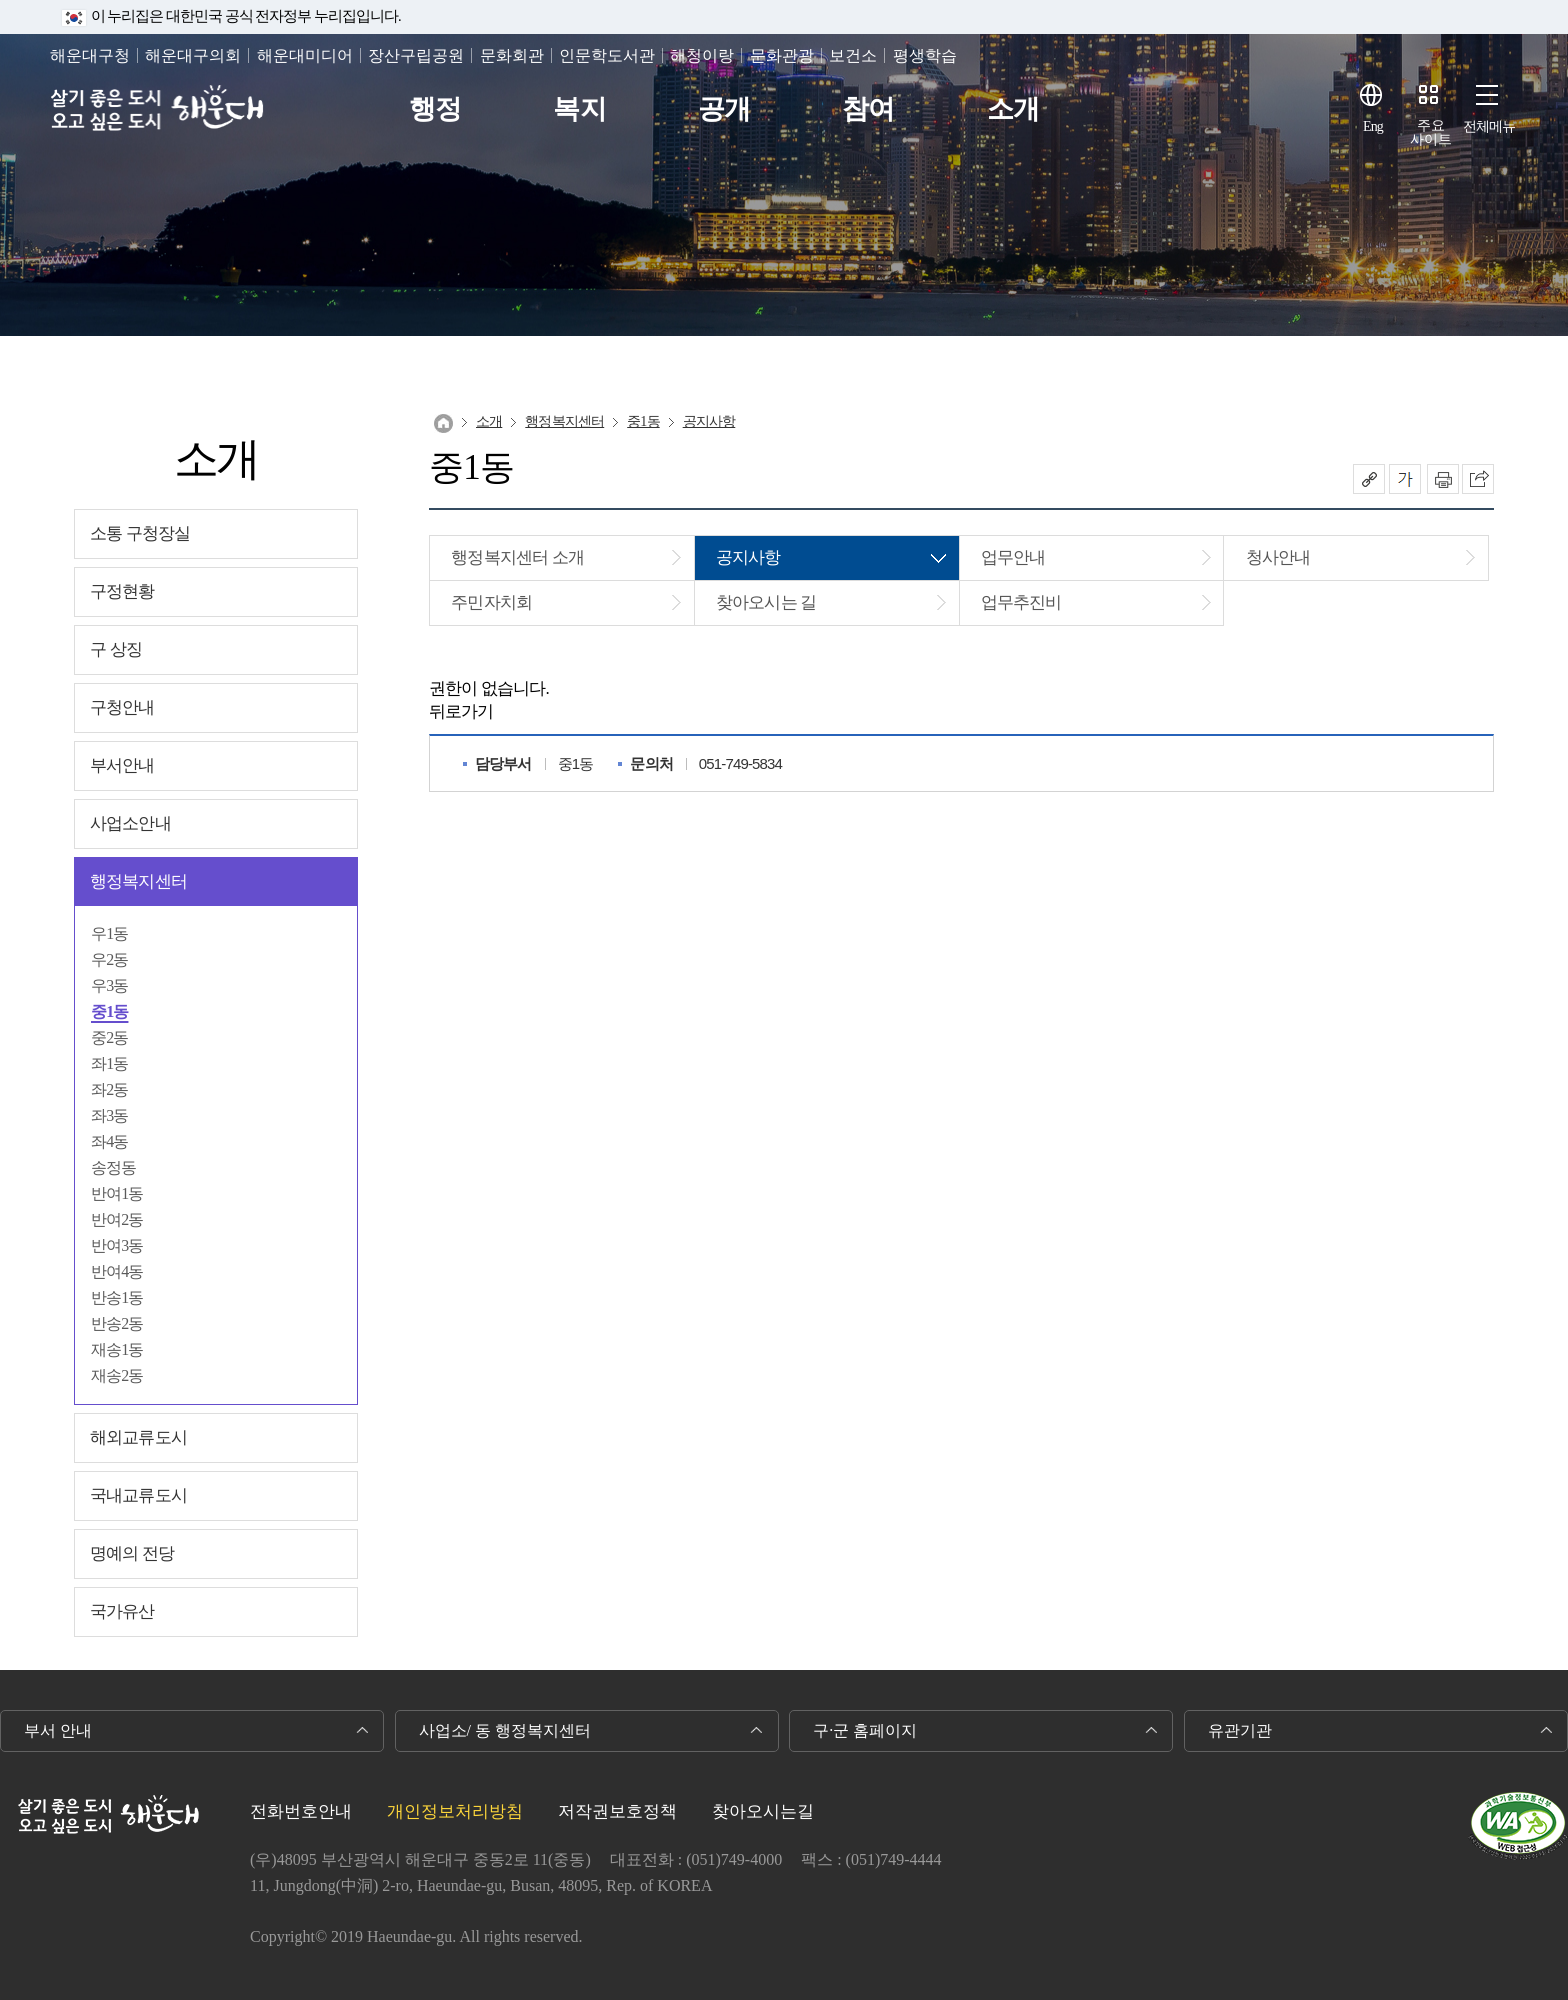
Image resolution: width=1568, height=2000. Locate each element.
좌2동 (109, 1089)
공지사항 (709, 421)
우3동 (109, 985)
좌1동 (109, 1063)
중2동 (109, 1037)
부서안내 (122, 765)
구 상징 (116, 649)
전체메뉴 (1489, 126)
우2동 (109, 959)
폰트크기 (1405, 479)
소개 (1013, 109)
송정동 (113, 1167)
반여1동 (117, 1193)
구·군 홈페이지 (865, 1730)
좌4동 (109, 1141)
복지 (579, 109)
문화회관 (512, 55)
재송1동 (117, 1349)
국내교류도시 (138, 1495)
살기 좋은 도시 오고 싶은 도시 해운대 (157, 109)
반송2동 (117, 1323)
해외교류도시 (138, 1437)
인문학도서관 (607, 55)
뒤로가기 (461, 711)
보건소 (853, 55)
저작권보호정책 (617, 1811)
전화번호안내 (301, 1811)
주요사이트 (1431, 132)
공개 (724, 109)
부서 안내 (58, 1730)
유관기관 (1240, 1730)
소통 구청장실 (140, 533)
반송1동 (117, 1297)
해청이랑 (702, 55)
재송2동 (117, 1375)
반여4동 (117, 1271)
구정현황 (122, 591)
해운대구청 (90, 55)
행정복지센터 (138, 881)
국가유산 (122, 1611)
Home (443, 423)
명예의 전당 (132, 1553)
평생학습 (925, 55)
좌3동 (109, 1115)
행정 (435, 109)
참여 (868, 109)
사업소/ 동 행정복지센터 (505, 1730)
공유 (1369, 479)
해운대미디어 (305, 55)
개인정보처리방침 (455, 1811)
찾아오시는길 (763, 1811)
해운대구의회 (193, 55)
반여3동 (117, 1245)
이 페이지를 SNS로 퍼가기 (1478, 479)
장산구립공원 (416, 55)
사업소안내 (130, 823)
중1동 (109, 1011)
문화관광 (782, 55)
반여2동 (117, 1219)
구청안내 (122, 707)
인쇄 (1443, 479)
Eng (1373, 126)
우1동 (109, 933)
